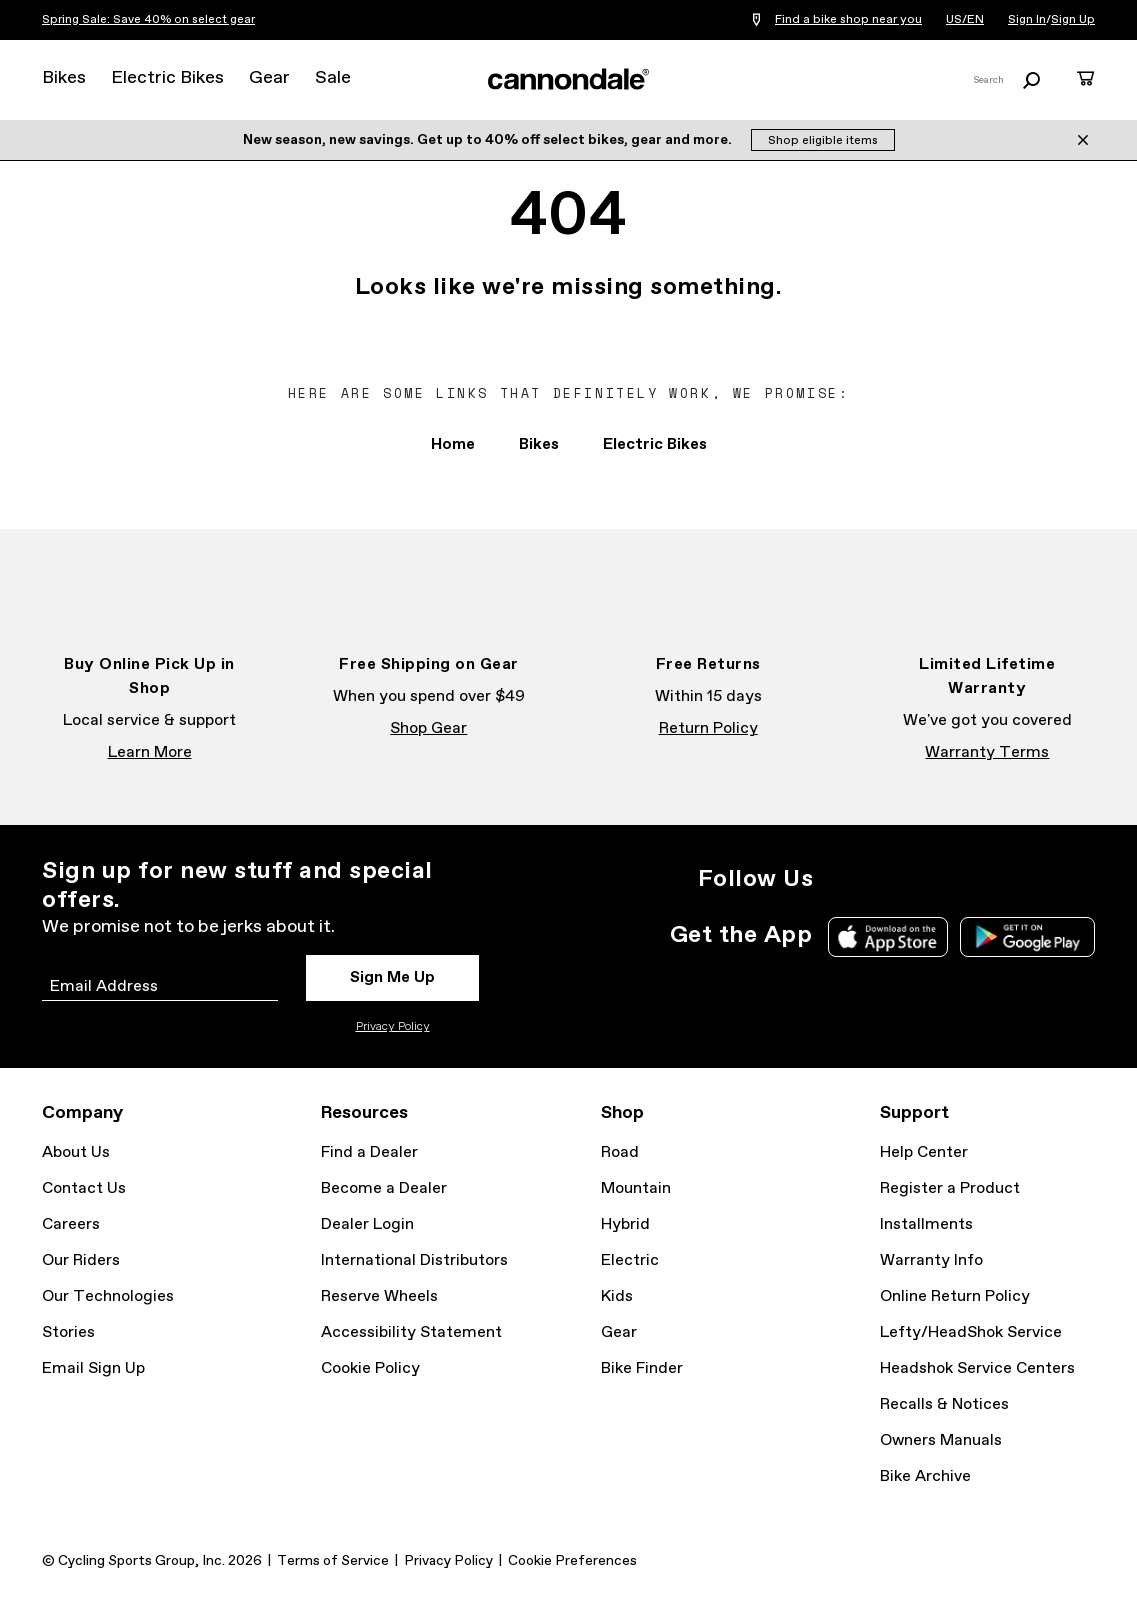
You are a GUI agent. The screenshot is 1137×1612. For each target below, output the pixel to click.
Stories (68, 1332)
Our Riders (81, 1260)
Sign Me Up (392, 977)
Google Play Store (1027, 937)
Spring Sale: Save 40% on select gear (148, 20)
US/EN (965, 20)
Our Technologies (108, 1296)
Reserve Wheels (379, 1296)
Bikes (64, 78)
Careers (71, 1224)
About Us (76, 1152)
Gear (269, 78)
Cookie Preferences (572, 1561)
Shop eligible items (823, 141)
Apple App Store (888, 937)
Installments (926, 1224)
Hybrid (625, 1224)
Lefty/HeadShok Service (971, 1332)
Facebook (885, 879)
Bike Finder (642, 1368)
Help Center (924, 1152)
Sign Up (1073, 20)
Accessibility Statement (411, 1332)
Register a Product (950, 1188)
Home (453, 444)
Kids (617, 1296)
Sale (333, 78)
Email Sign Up (93, 1368)
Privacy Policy (393, 1027)
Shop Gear (428, 728)
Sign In (1027, 20)
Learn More (150, 752)
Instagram (841, 879)
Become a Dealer (384, 1188)
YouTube (973, 879)
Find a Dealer (369, 1152)
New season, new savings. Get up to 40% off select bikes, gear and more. (489, 140)
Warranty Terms (987, 752)
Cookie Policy (370, 1368)
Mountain (636, 1188)
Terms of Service (333, 1561)
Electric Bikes (167, 78)
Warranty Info (931, 1260)
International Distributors (414, 1260)
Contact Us (84, 1188)
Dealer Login (367, 1224)
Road (620, 1152)
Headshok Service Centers (977, 1368)
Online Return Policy (955, 1296)
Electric (630, 1260)
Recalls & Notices (944, 1404)
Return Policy (708, 728)
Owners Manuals (941, 1440)
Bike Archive (925, 1476)
